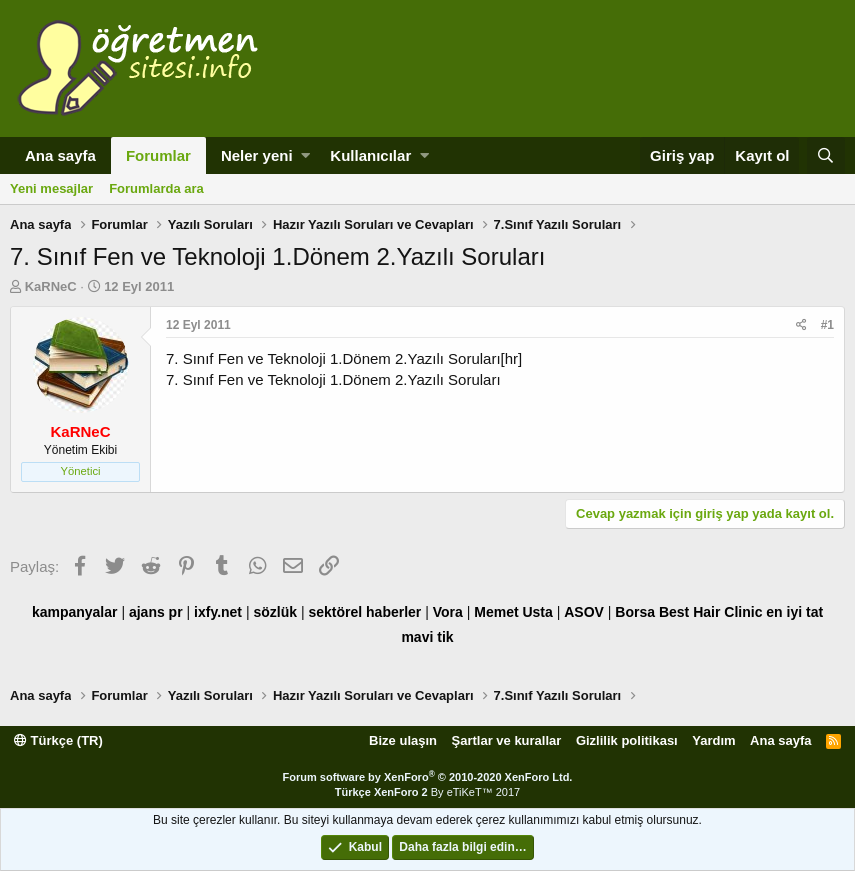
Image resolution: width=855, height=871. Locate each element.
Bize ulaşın (403, 740)
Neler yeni (257, 155)
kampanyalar (75, 612)
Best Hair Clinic (710, 612)
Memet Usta (513, 612)
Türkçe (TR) (58, 740)
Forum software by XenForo (428, 777)
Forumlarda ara (156, 188)
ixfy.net (218, 612)
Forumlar (158, 155)
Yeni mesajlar (51, 188)
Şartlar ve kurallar (507, 740)
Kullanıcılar (370, 155)
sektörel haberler (364, 612)
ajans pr (156, 612)
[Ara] (826, 155)
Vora (448, 612)
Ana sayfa (60, 155)
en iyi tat (794, 612)
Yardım (713, 740)
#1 (827, 325)
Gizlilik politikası (627, 740)
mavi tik (427, 637)
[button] (305, 155)
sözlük (275, 612)
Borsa (635, 612)
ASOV (584, 612)
